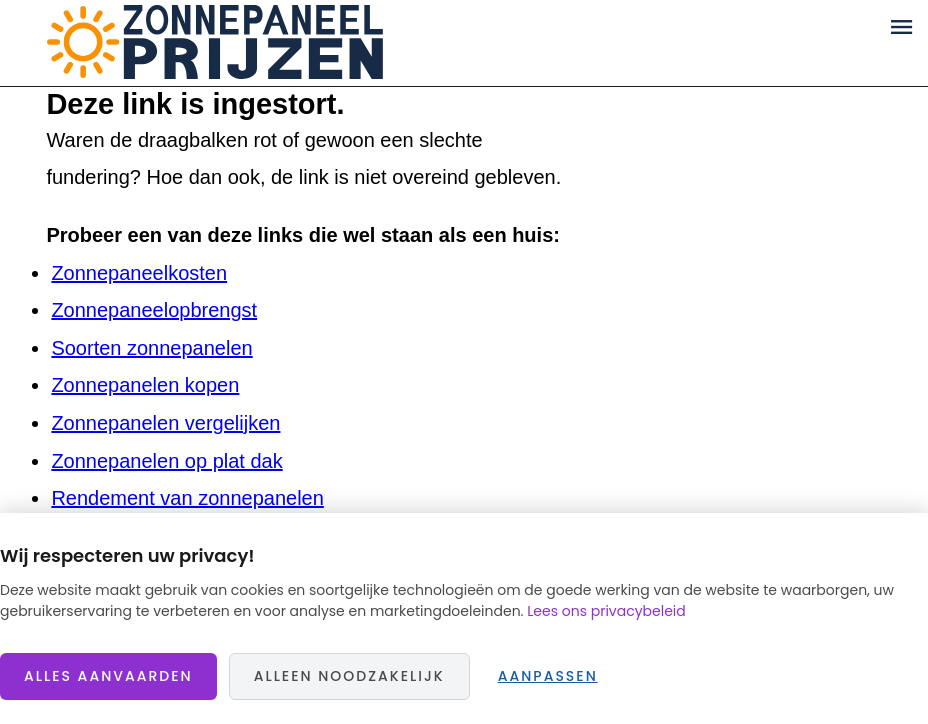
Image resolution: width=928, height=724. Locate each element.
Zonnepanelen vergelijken (165, 423)
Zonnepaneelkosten (139, 273)
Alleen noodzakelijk (349, 676)
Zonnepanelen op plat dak (166, 461)
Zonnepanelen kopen (145, 385)
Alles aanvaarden (108, 676)
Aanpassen (548, 676)
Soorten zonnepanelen (151, 348)
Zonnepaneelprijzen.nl (214, 43)
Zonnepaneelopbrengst (154, 310)
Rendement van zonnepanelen (187, 498)
